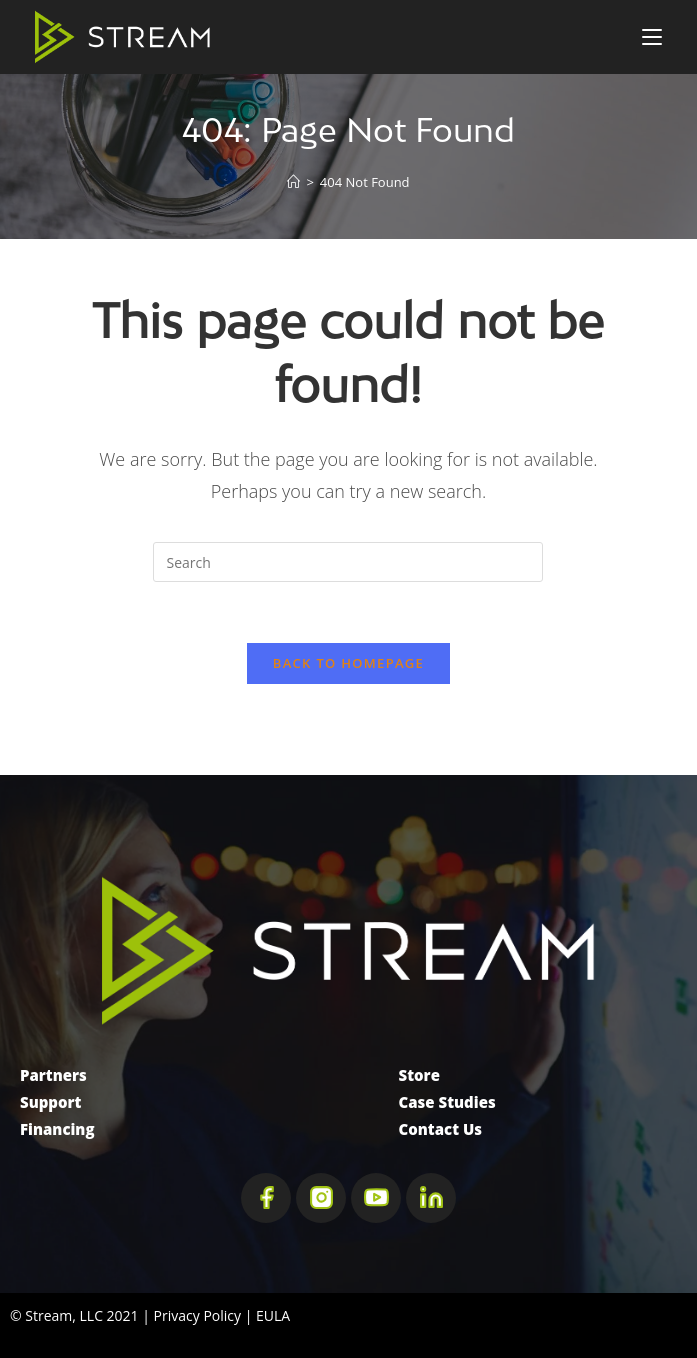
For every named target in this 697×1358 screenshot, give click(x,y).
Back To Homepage (348, 663)
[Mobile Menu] (652, 37)
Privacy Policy (197, 1315)
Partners (53, 1075)
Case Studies (447, 1102)
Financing (57, 1129)
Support (51, 1102)
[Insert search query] (348, 562)
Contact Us (441, 1129)
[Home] (293, 182)
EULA (273, 1315)
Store (419, 1075)
